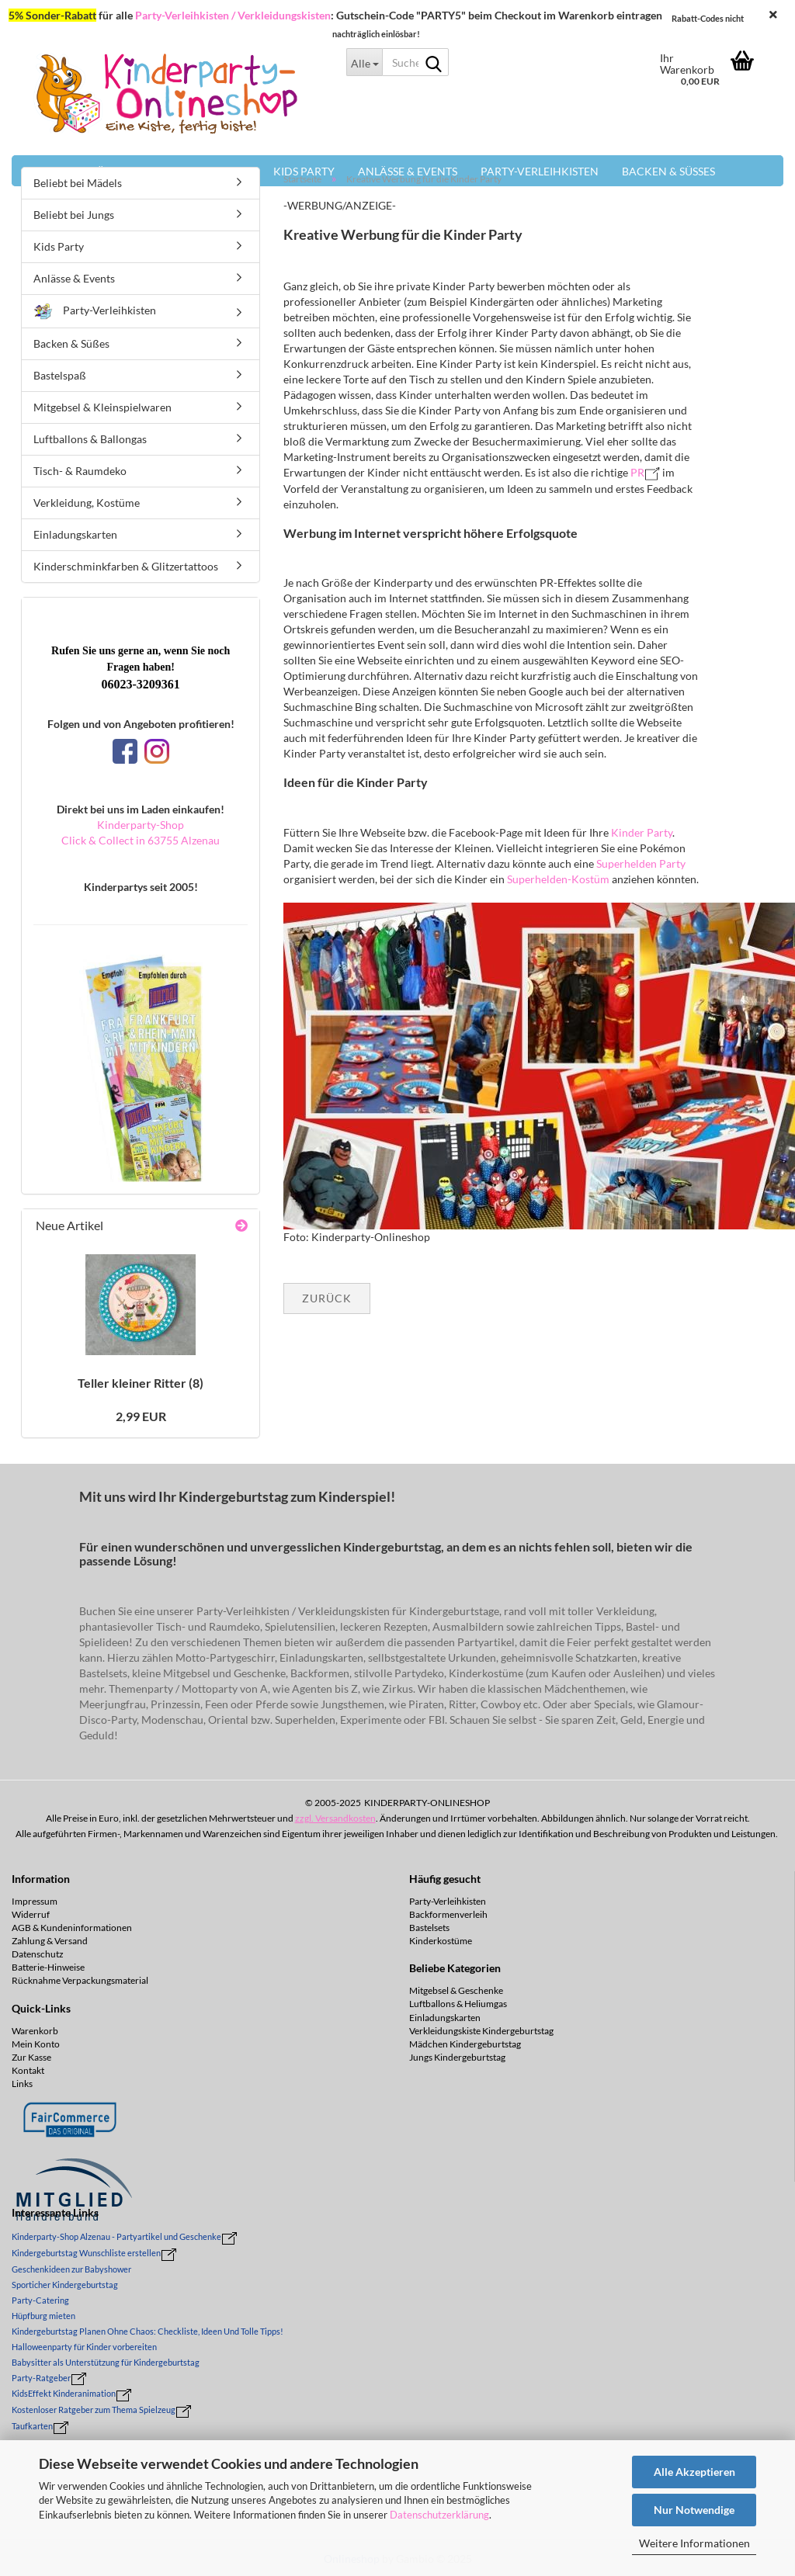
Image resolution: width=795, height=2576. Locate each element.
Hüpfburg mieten (43, 2316)
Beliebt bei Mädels (77, 182)
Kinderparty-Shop (140, 824)
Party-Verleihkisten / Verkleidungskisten (233, 15)
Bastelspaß (59, 375)
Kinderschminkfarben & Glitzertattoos (125, 566)
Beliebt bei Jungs (73, 214)
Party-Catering (40, 2300)
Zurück (327, 1298)
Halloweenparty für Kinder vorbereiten (84, 2347)
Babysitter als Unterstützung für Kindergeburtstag (106, 2362)
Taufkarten (32, 2426)
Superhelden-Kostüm (559, 879)
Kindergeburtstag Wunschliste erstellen (86, 2253)
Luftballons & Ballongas (90, 439)
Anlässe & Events (74, 278)
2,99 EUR (141, 1416)
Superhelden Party (641, 863)
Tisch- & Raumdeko (80, 470)
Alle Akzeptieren (694, 2471)
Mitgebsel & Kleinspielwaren (102, 407)
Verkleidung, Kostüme (86, 502)
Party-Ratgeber (41, 2378)
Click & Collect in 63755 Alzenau (140, 840)
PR (637, 472)
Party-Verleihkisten (94, 312)
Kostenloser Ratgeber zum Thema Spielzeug (93, 2409)
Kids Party (58, 246)
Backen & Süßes (71, 343)
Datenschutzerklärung (439, 2514)
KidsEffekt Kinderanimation (64, 2393)
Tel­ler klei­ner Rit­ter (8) (140, 1382)
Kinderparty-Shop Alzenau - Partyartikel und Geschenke (116, 2236)
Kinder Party (641, 832)
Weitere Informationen (694, 2543)
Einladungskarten (75, 534)
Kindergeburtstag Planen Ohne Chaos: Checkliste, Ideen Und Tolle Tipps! (147, 2331)
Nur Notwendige (694, 2509)
